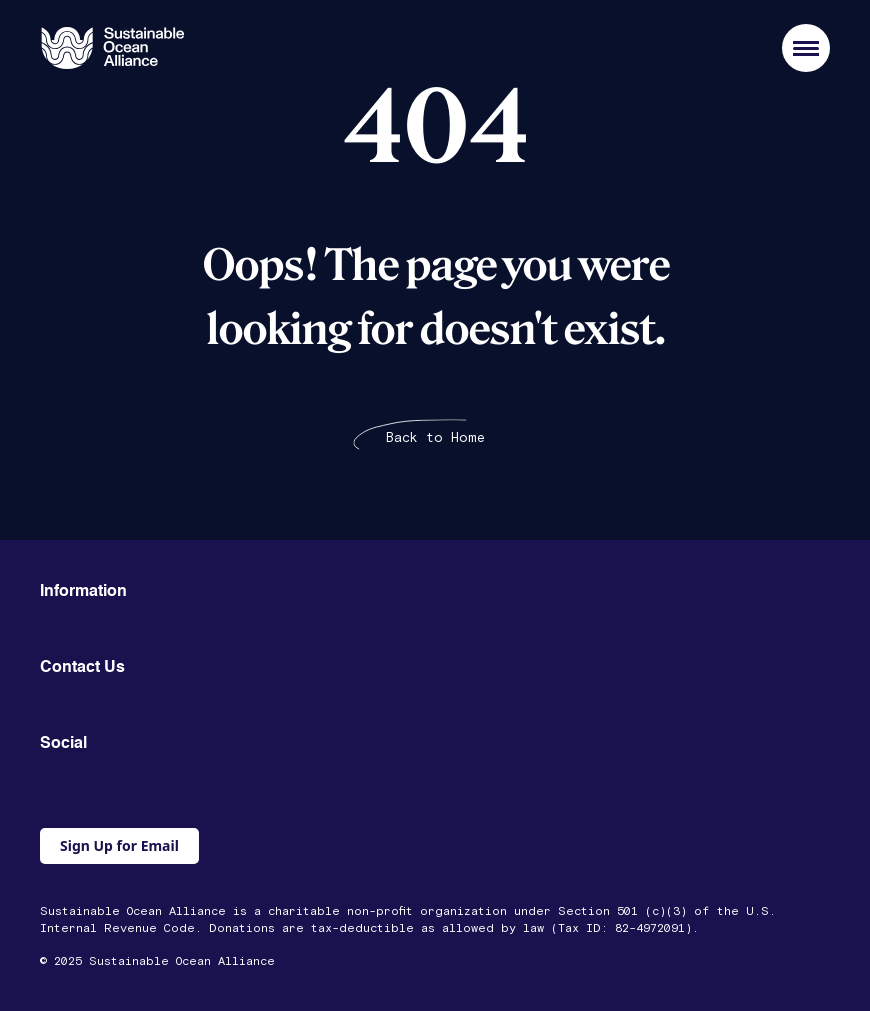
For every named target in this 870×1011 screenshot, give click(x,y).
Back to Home (435, 438)
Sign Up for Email (119, 845)
